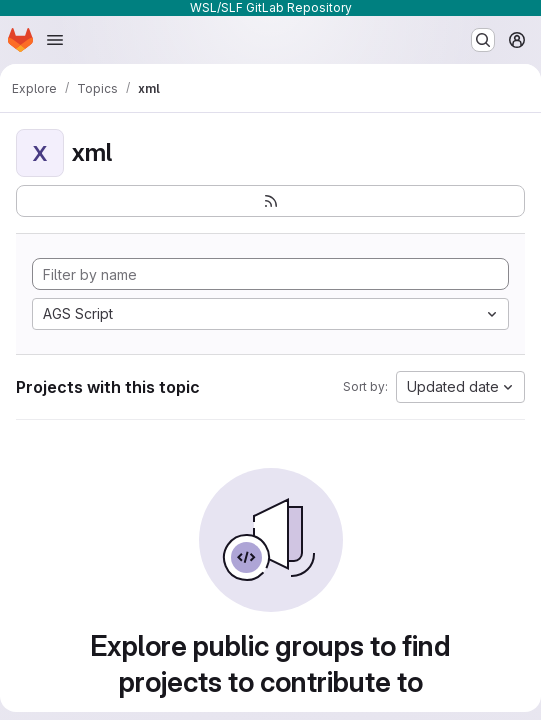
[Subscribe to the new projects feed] (270, 201)
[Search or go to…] (483, 40)
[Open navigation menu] (55, 40)
